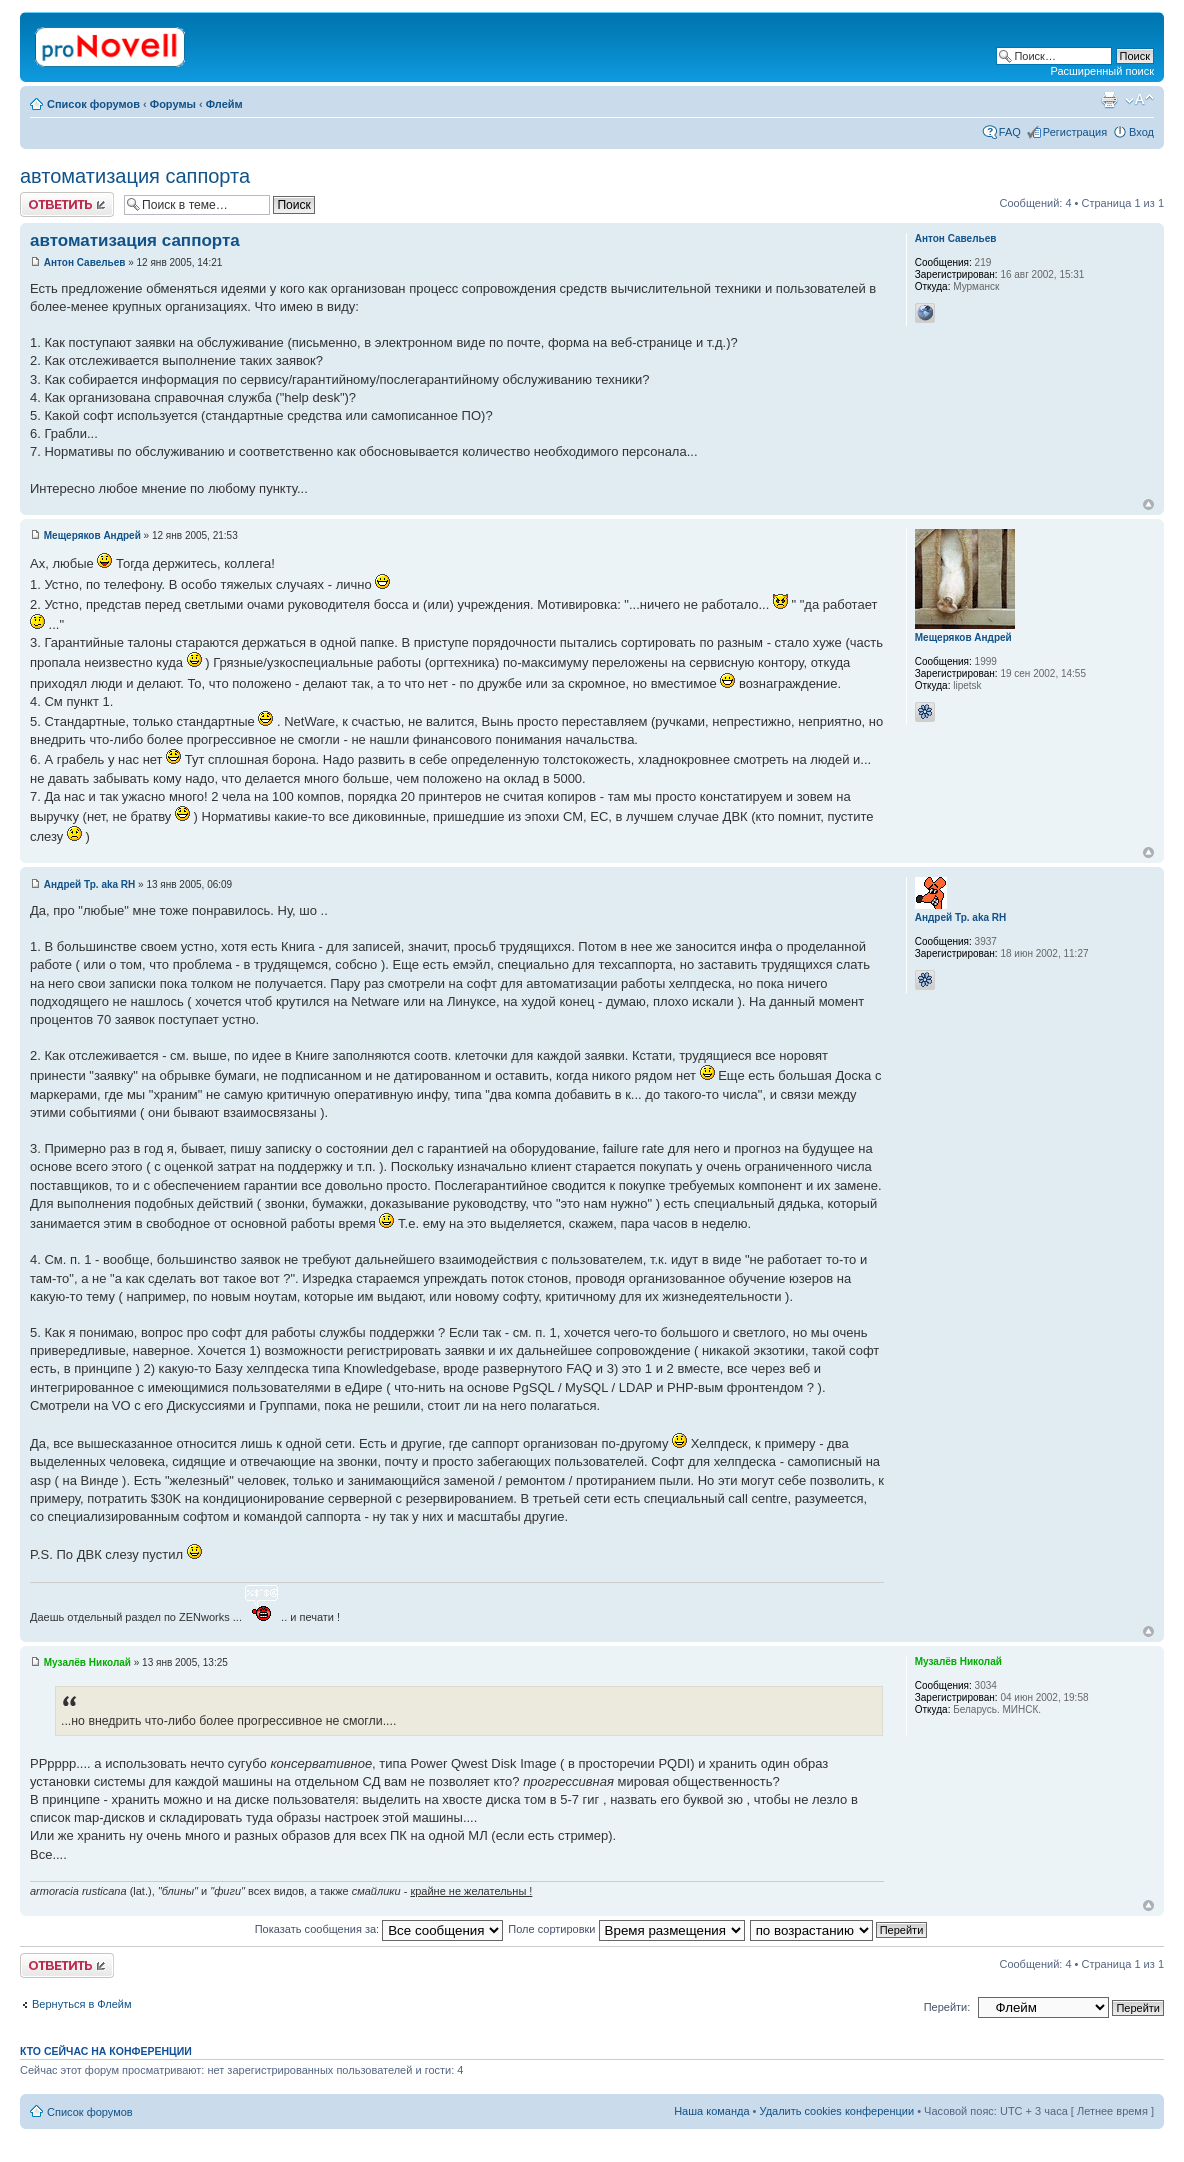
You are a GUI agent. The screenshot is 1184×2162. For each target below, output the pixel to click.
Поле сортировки (626, 1929)
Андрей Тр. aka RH (90, 884)
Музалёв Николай (87, 1662)
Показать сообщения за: (379, 1929)
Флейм (224, 104)
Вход (1141, 132)
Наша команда (711, 2111)
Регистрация (1075, 132)
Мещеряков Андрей (92, 535)
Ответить (67, 204)
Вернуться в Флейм (82, 2004)
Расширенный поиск (1102, 71)
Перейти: (947, 2007)
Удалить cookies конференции (837, 2111)
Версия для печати (1109, 100)
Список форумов (93, 104)
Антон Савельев (85, 262)
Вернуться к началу (1148, 504)
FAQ (1010, 132)
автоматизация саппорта (135, 176)
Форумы (173, 104)
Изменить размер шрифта (1139, 100)
